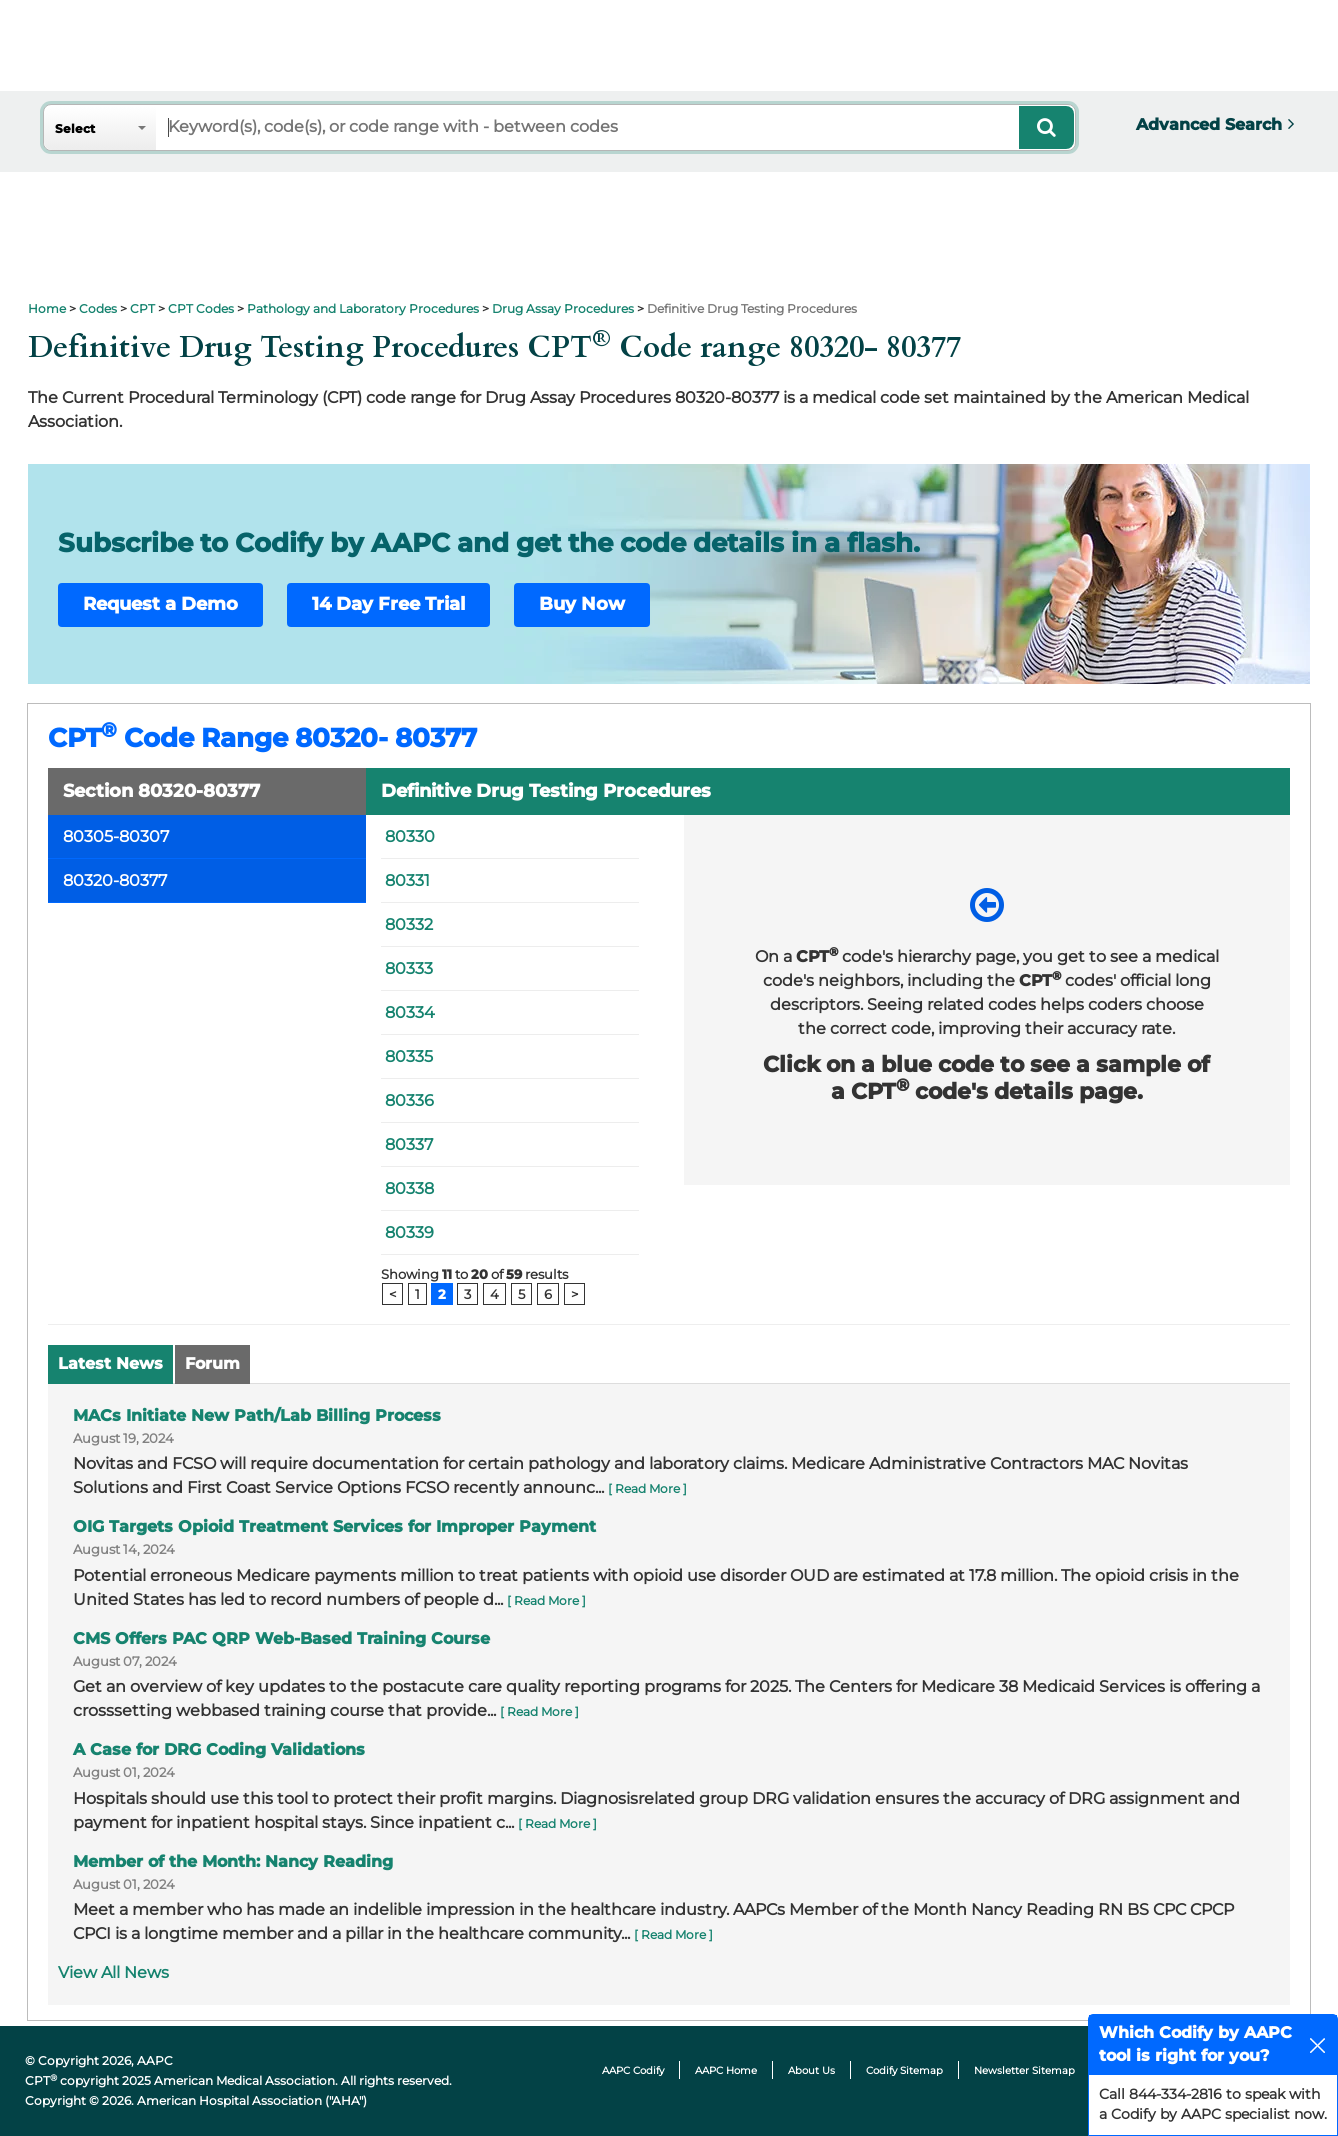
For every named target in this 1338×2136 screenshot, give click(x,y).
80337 (409, 1144)
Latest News (110, 1363)
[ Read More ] (647, 1488)
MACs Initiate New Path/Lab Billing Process (257, 1415)
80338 (409, 1188)
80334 (410, 1012)
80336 (409, 1100)
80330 (410, 836)
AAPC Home (726, 2070)
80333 (409, 968)
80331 (407, 880)
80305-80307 (116, 836)
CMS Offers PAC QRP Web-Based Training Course (281, 1638)
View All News (113, 1972)
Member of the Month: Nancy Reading (233, 1861)
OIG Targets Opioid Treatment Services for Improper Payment (334, 1526)
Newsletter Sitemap (1024, 2070)
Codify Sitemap (904, 2070)
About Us (811, 2070)
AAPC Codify (633, 2070)
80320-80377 (115, 880)
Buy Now (582, 604)
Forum (212, 1363)
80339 (409, 1232)
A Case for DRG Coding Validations (219, 1749)
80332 (409, 924)
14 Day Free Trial (388, 604)
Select (75, 128)
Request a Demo (160, 604)
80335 (409, 1056)
